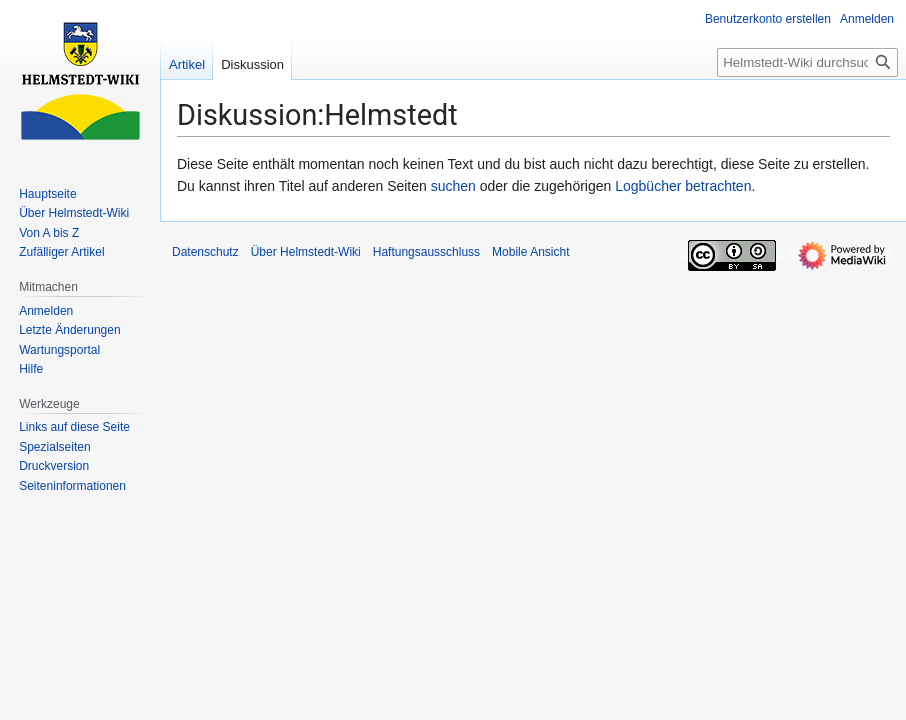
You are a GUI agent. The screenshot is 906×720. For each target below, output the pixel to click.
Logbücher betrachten (683, 186)
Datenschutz (205, 252)
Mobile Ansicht (530, 252)
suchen (453, 186)
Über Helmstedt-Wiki (306, 252)
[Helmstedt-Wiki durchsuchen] (807, 62)
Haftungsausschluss (426, 252)
